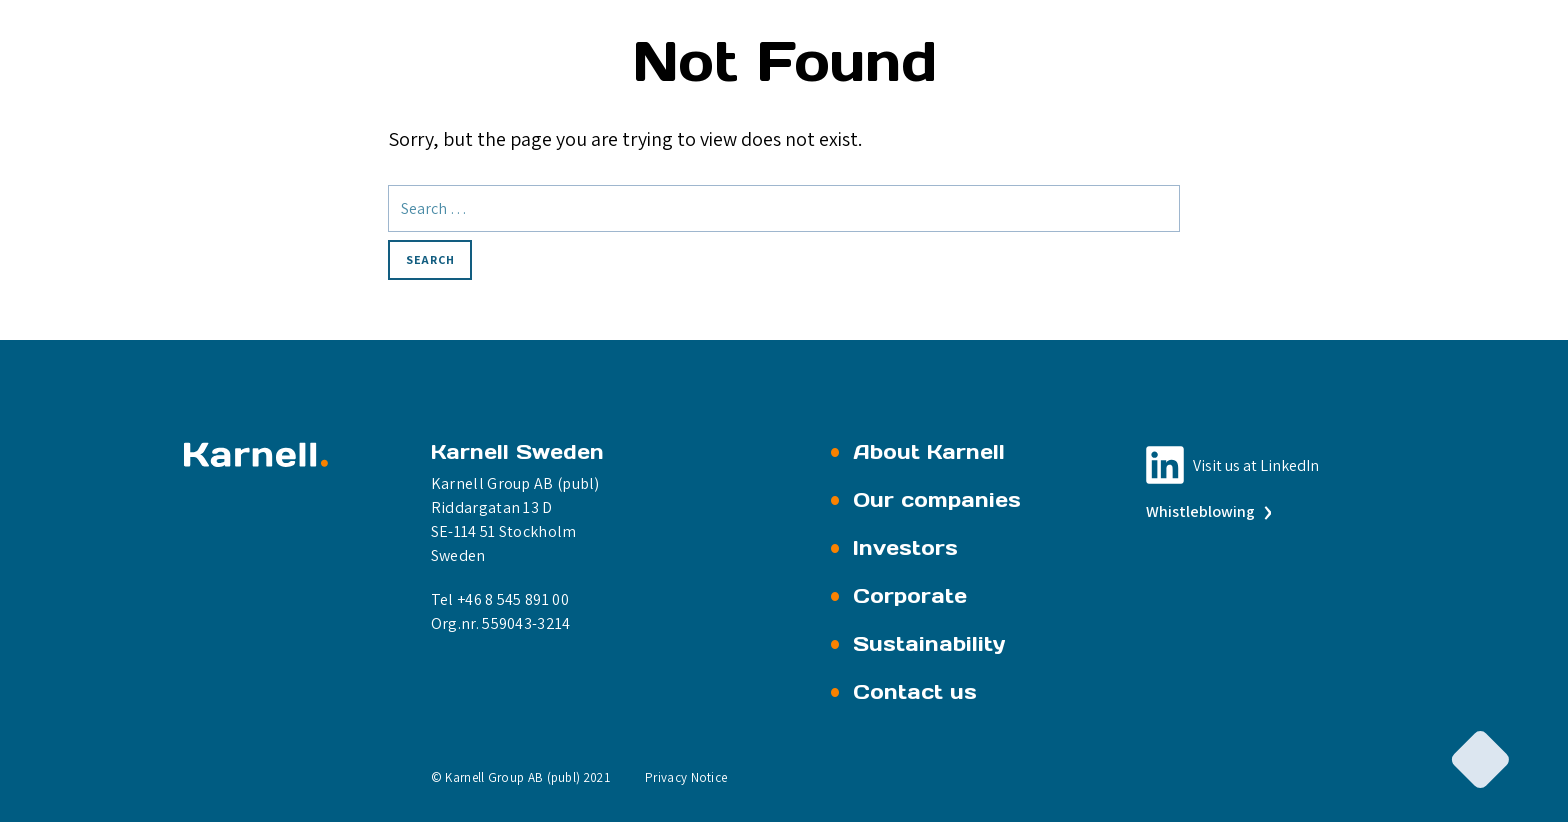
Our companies (937, 500)
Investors (905, 548)
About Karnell (929, 452)
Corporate (910, 596)
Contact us (915, 692)
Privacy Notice (686, 777)
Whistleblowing (1207, 511)
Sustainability (929, 644)
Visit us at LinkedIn (1256, 465)
